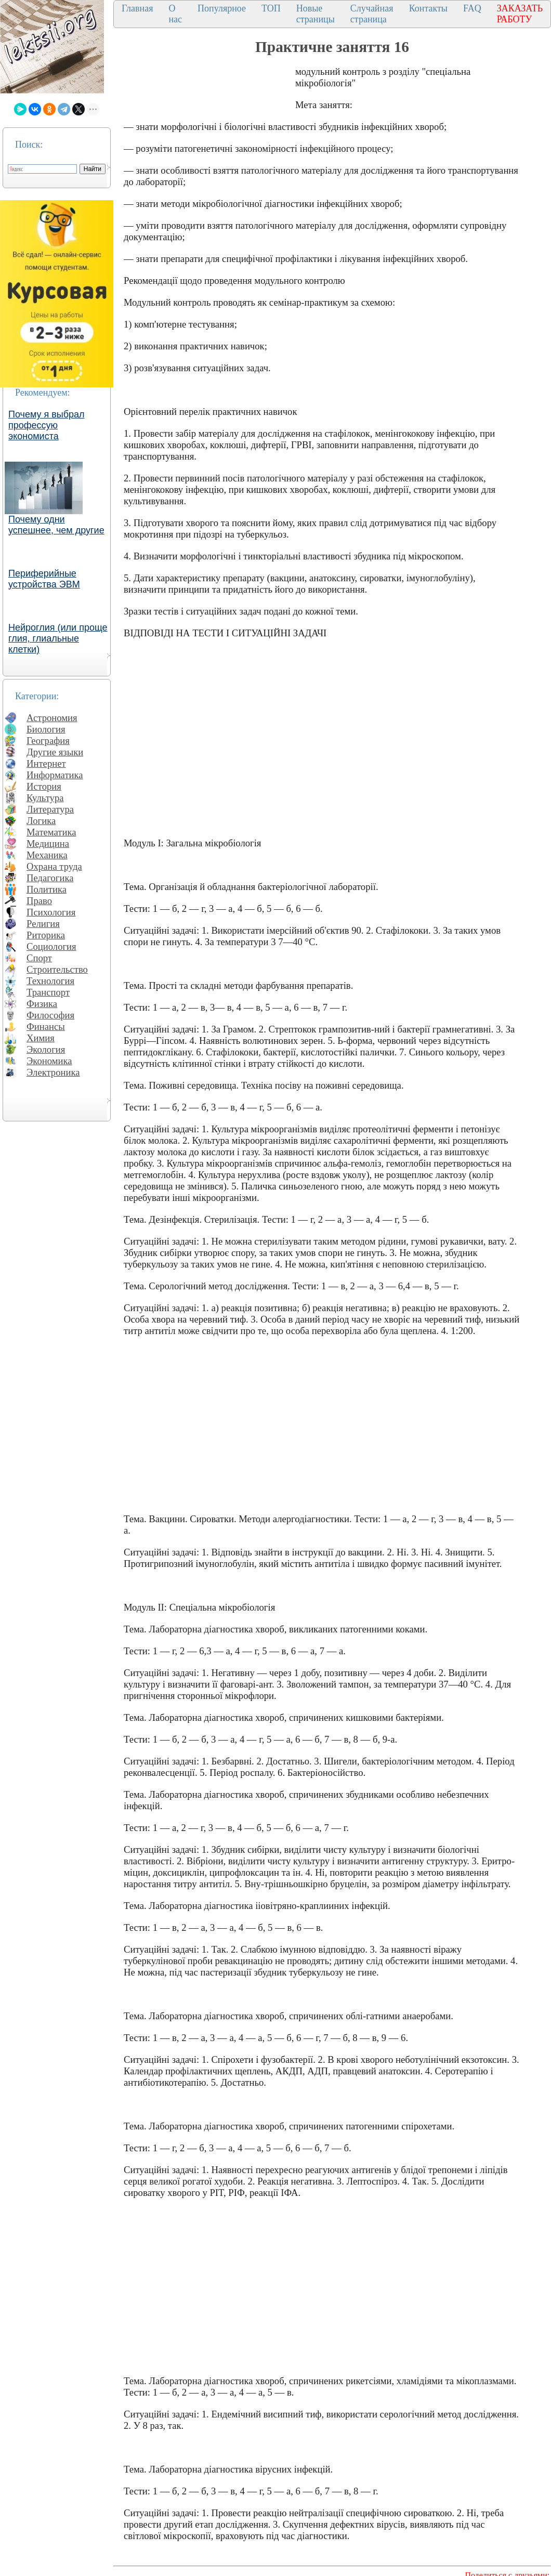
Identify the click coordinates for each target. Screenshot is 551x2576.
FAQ (472, 8)
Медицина (48, 843)
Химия (41, 1037)
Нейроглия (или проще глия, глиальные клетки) (58, 638)
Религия (43, 923)
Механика (47, 854)
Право (39, 900)
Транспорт (48, 992)
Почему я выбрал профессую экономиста (46, 425)
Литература (50, 809)
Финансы (46, 1026)
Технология (50, 980)
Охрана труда (54, 866)
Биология (46, 729)
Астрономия (52, 717)
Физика (42, 1003)
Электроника (53, 1072)
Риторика (46, 935)
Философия (50, 1015)
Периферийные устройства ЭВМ (44, 579)
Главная (137, 8)
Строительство (57, 969)
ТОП (271, 8)
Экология (46, 1049)
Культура (45, 797)
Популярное (222, 8)
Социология (51, 946)
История (44, 786)
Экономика (49, 1060)
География (48, 740)
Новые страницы (315, 13)
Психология (51, 912)
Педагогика (50, 877)
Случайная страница (371, 13)
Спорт (39, 957)
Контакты (428, 8)
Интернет (46, 763)
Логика (41, 820)
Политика (47, 889)
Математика (51, 832)
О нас (175, 13)
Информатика (55, 774)
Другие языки (55, 752)
